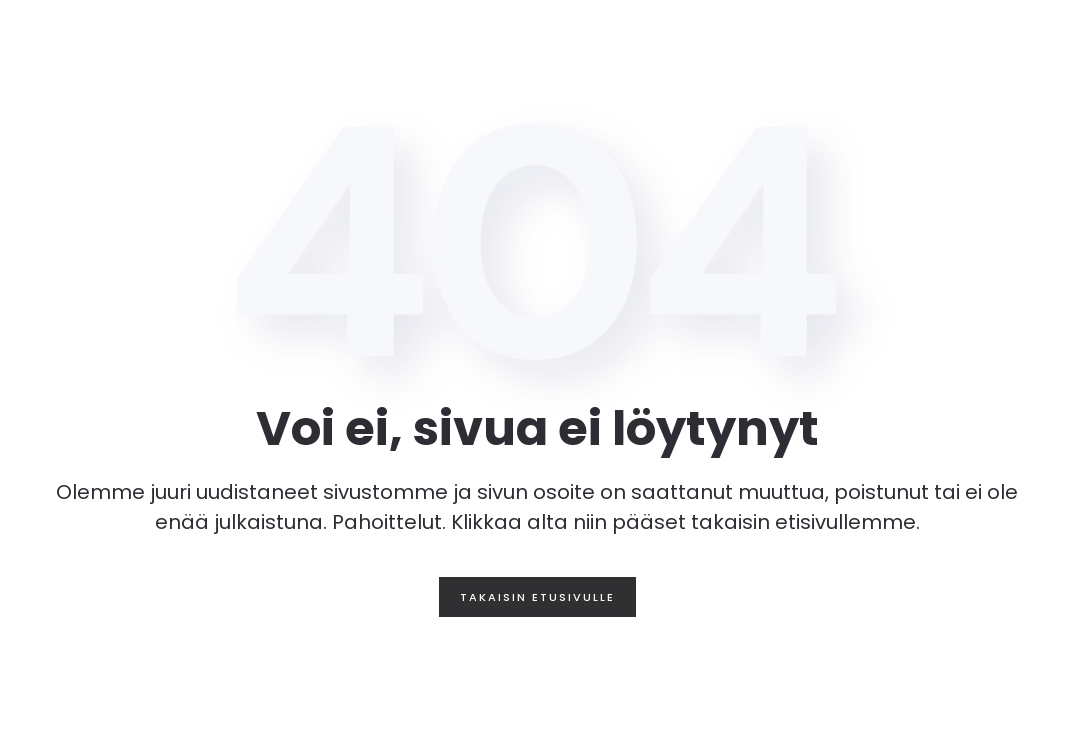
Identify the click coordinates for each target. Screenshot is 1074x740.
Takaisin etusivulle (537, 597)
